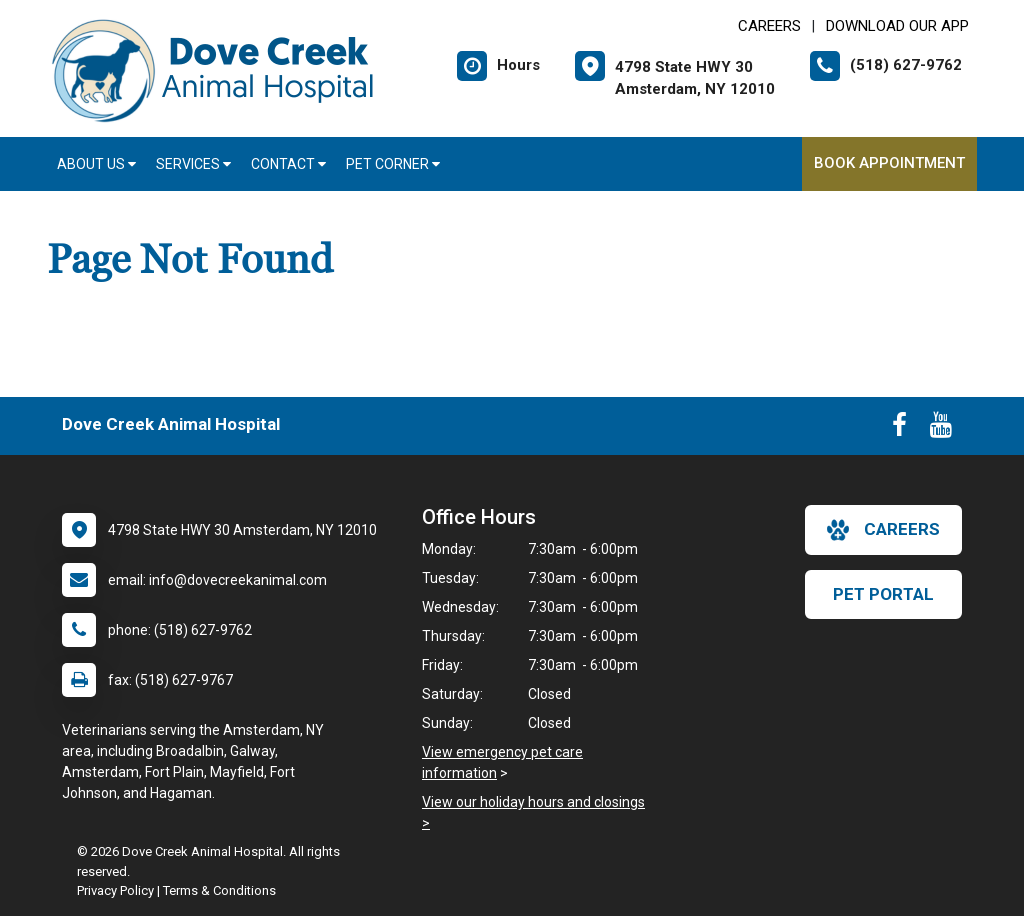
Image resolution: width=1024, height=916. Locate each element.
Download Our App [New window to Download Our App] (897, 26)
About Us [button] (96, 164)
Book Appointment (889, 163)
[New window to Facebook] (899, 429)
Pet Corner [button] (393, 164)
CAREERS (769, 26)
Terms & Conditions (219, 890)
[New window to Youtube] (941, 429)
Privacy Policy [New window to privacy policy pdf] (115, 890)
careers (883, 530)
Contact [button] (288, 164)
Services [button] (193, 164)
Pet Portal (883, 594)
